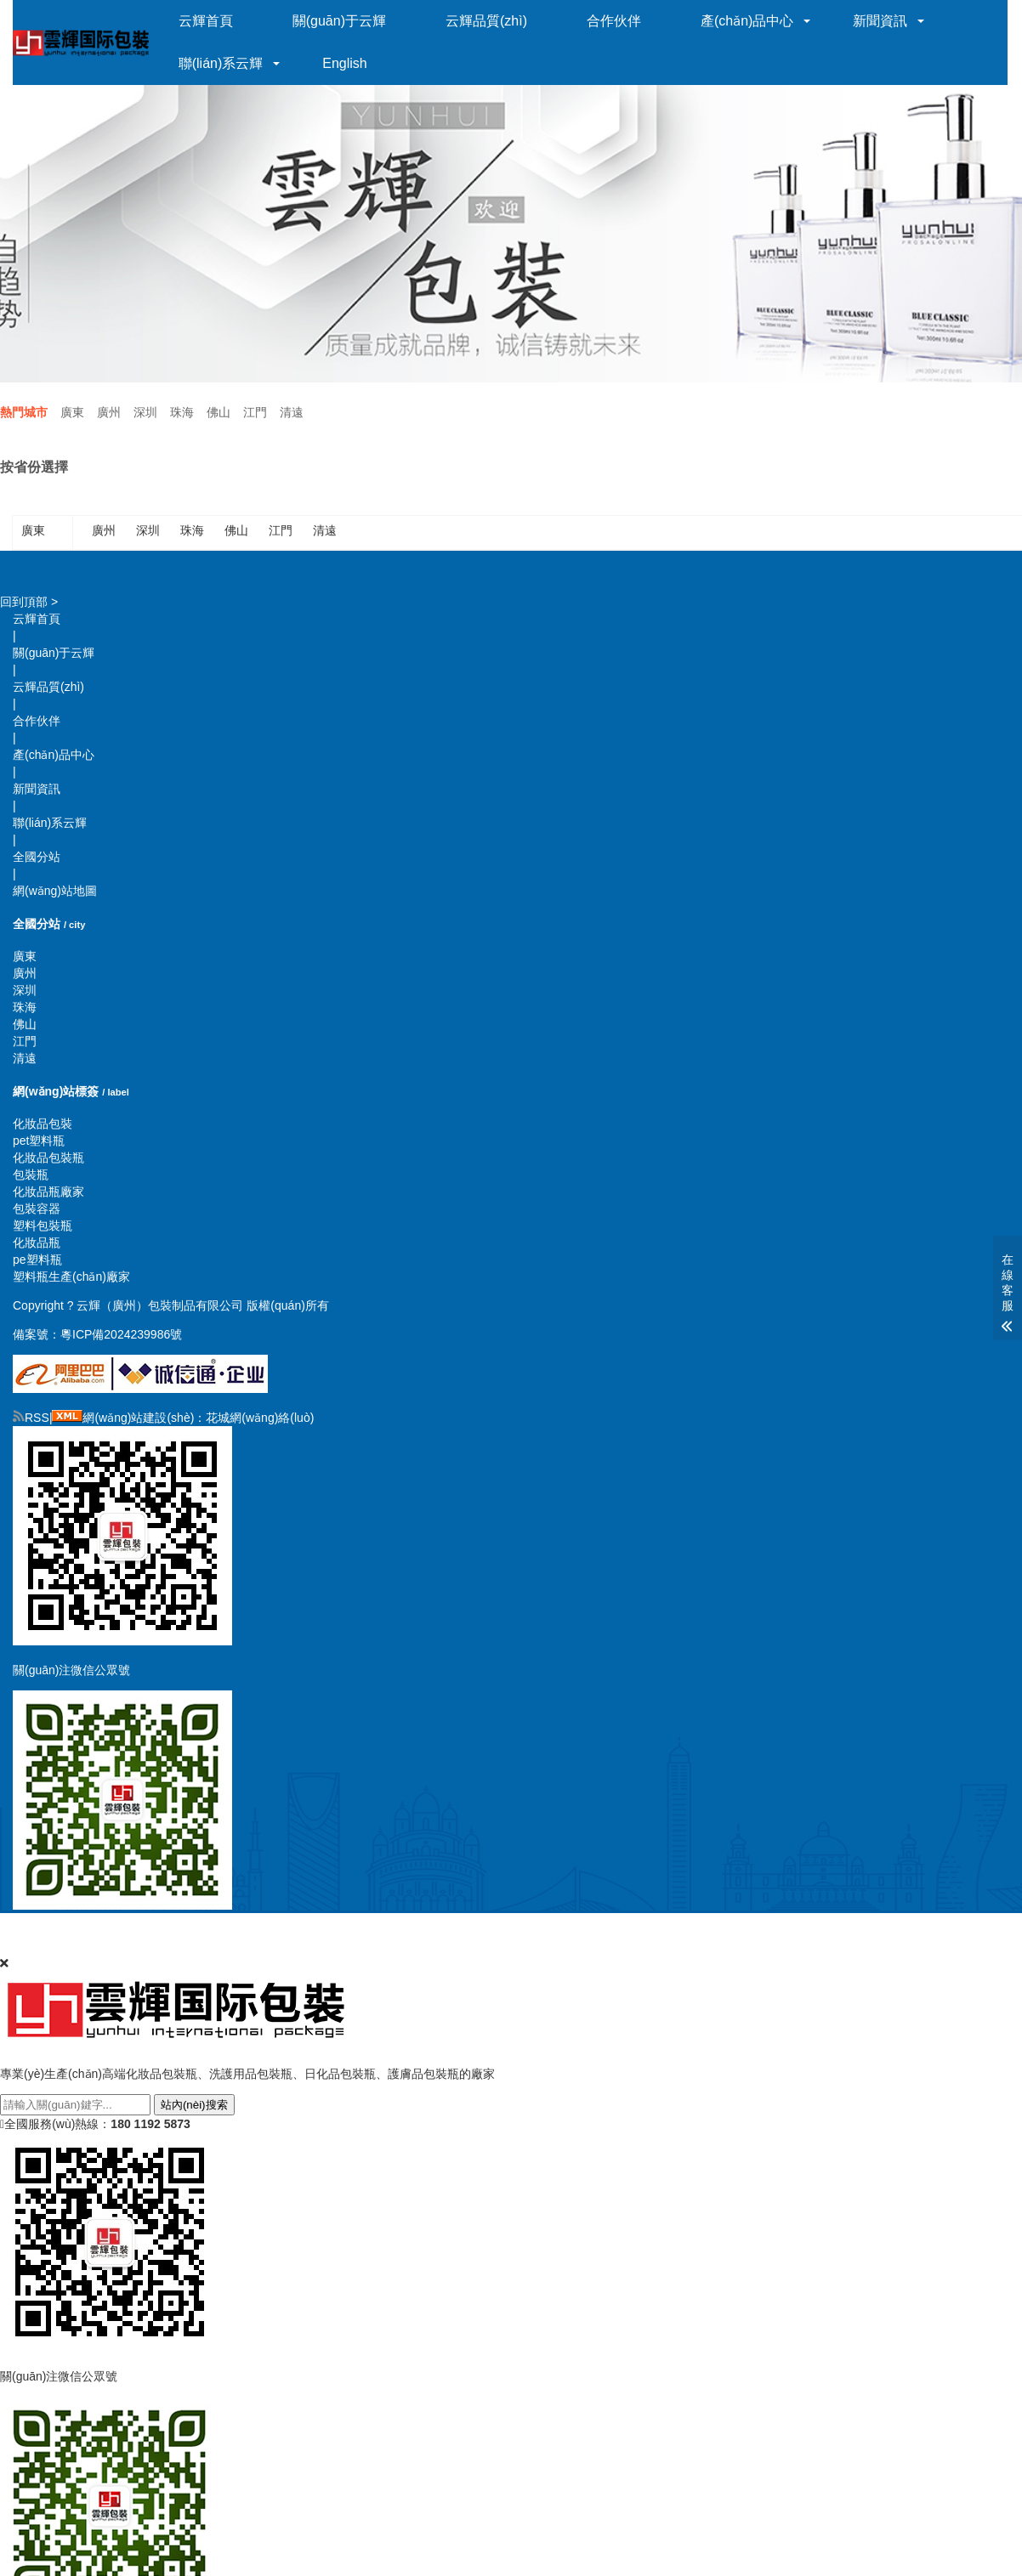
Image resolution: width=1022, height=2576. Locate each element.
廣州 (109, 412)
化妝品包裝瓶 (48, 1157)
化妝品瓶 (36, 1242)
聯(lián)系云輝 (223, 63)
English (347, 63)
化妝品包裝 (42, 1123)
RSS (31, 1417)
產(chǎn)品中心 (749, 21)
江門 (255, 412)
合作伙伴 (616, 21)
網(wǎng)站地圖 (55, 890)
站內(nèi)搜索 (194, 2104)
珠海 (182, 412)
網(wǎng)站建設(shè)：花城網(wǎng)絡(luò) (198, 1417)
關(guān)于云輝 (342, 21)
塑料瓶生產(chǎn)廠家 (71, 1276)
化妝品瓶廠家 (48, 1191)
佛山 (218, 412)
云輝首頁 (208, 21)
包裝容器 (36, 1208)
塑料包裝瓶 (42, 1225)
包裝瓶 (30, 1174)
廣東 (72, 412)
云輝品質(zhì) (489, 21)
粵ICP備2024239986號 (121, 1334)
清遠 (292, 412)
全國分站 (36, 856)
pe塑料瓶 (37, 1259)
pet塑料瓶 (39, 1140)
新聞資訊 (882, 21)
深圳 (145, 412)
